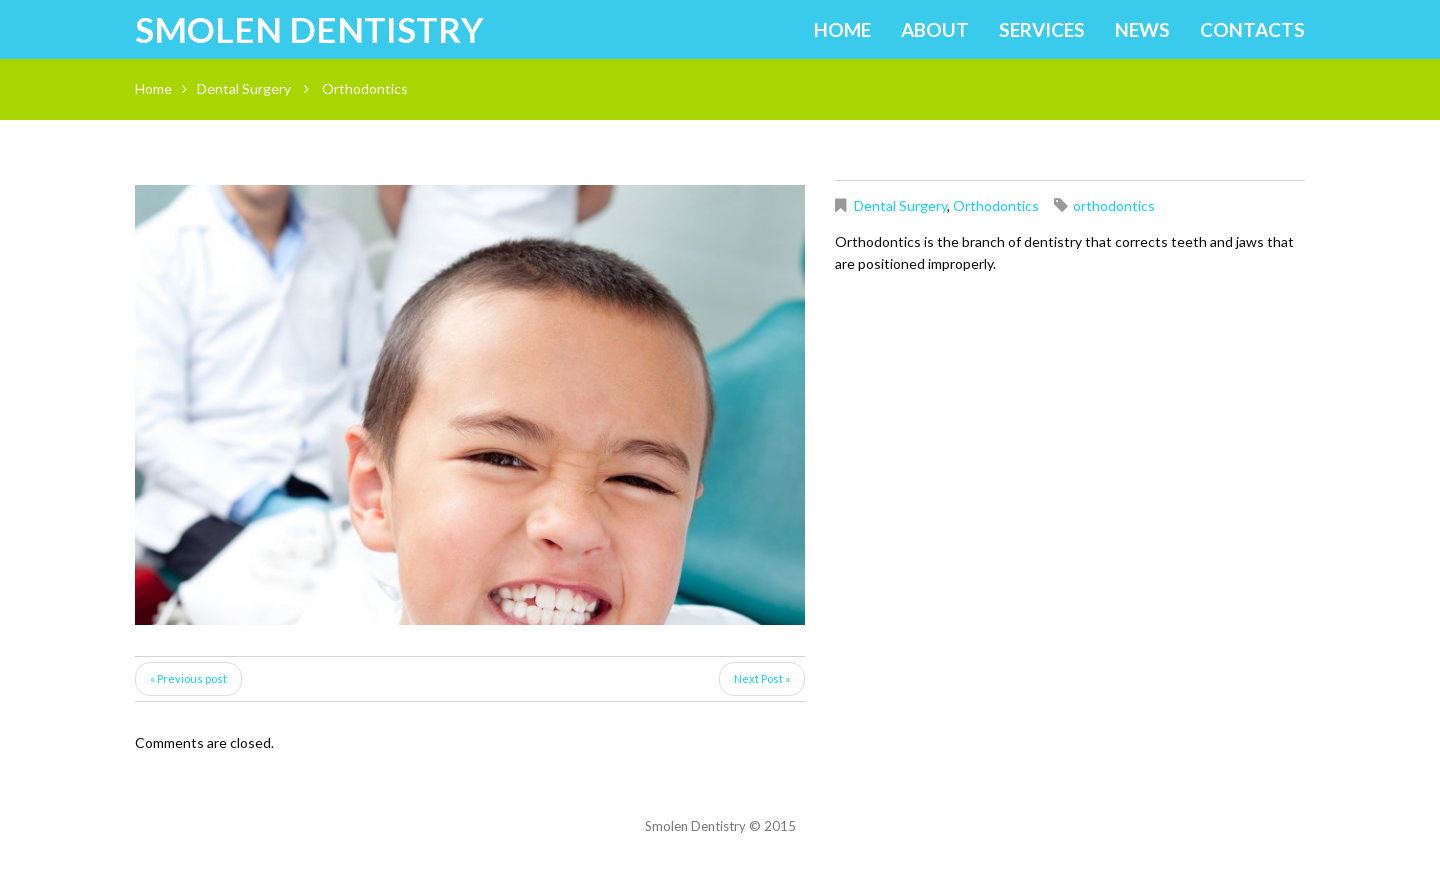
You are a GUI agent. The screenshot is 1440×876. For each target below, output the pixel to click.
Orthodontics (996, 205)
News (1142, 29)
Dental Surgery (244, 88)
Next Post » (762, 678)
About (935, 29)
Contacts (1252, 29)
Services (1042, 29)
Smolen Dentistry (309, 29)
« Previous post (188, 678)
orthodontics (1114, 205)
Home (842, 29)
